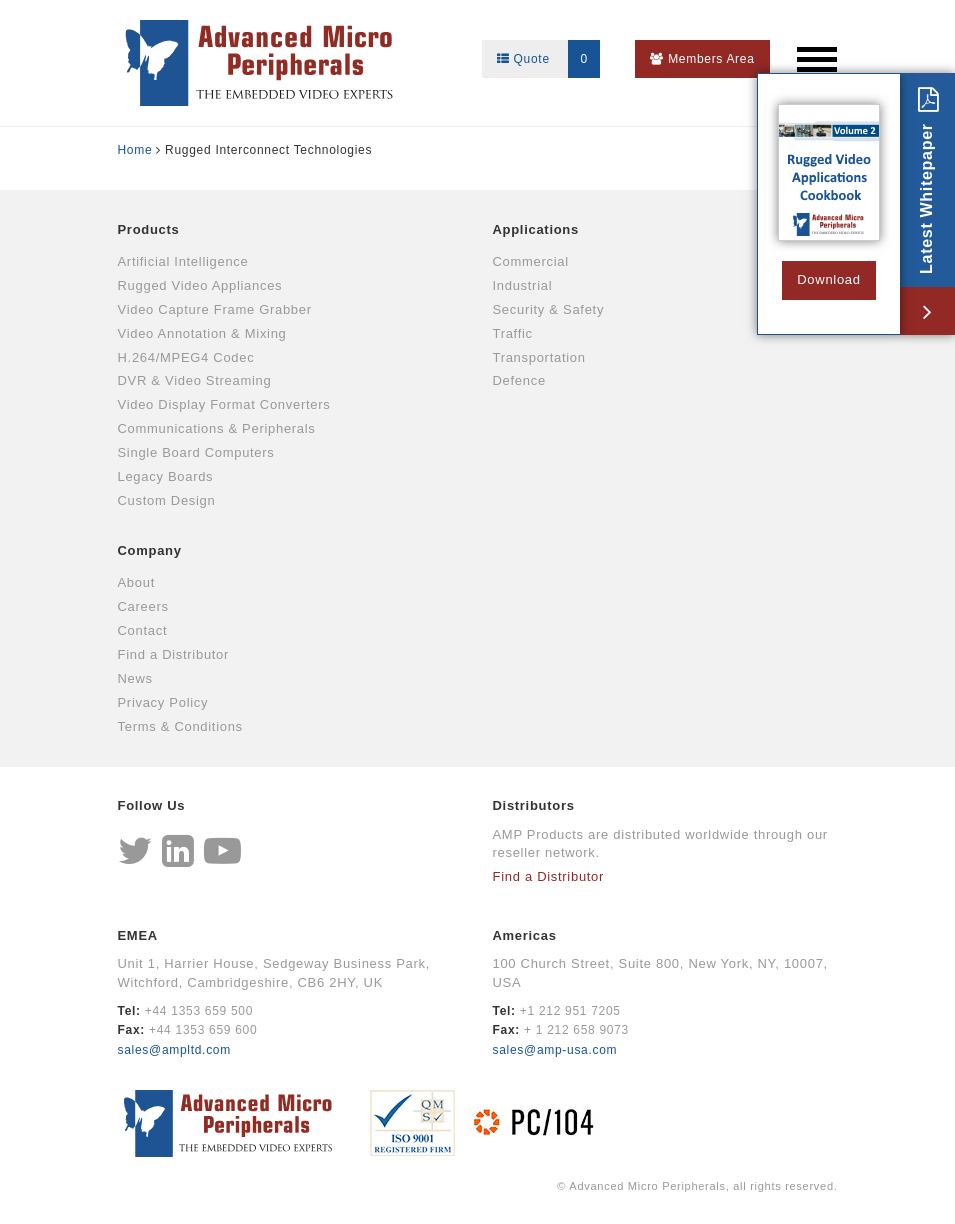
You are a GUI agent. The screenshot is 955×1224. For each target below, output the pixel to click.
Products (149, 229)
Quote (548, 59)
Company (150, 550)
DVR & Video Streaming (195, 380)
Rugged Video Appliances (200, 285)
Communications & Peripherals (217, 428)
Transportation (539, 357)
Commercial (531, 261)
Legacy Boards (166, 476)
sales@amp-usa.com (555, 1050)
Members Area (702, 59)
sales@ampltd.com (174, 1050)
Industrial (523, 285)
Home (135, 150)
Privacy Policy (163, 702)
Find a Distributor (174, 654)
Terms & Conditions (180, 726)
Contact (143, 630)
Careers (143, 606)
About (136, 582)
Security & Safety (549, 309)
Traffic (513, 333)
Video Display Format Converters (224, 404)
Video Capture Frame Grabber (215, 309)
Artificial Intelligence (183, 261)
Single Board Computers (196, 452)
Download (828, 279)
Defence (519, 380)
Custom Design (167, 500)
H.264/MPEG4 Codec (186, 357)
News (135, 678)
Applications (536, 229)
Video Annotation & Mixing (202, 333)
